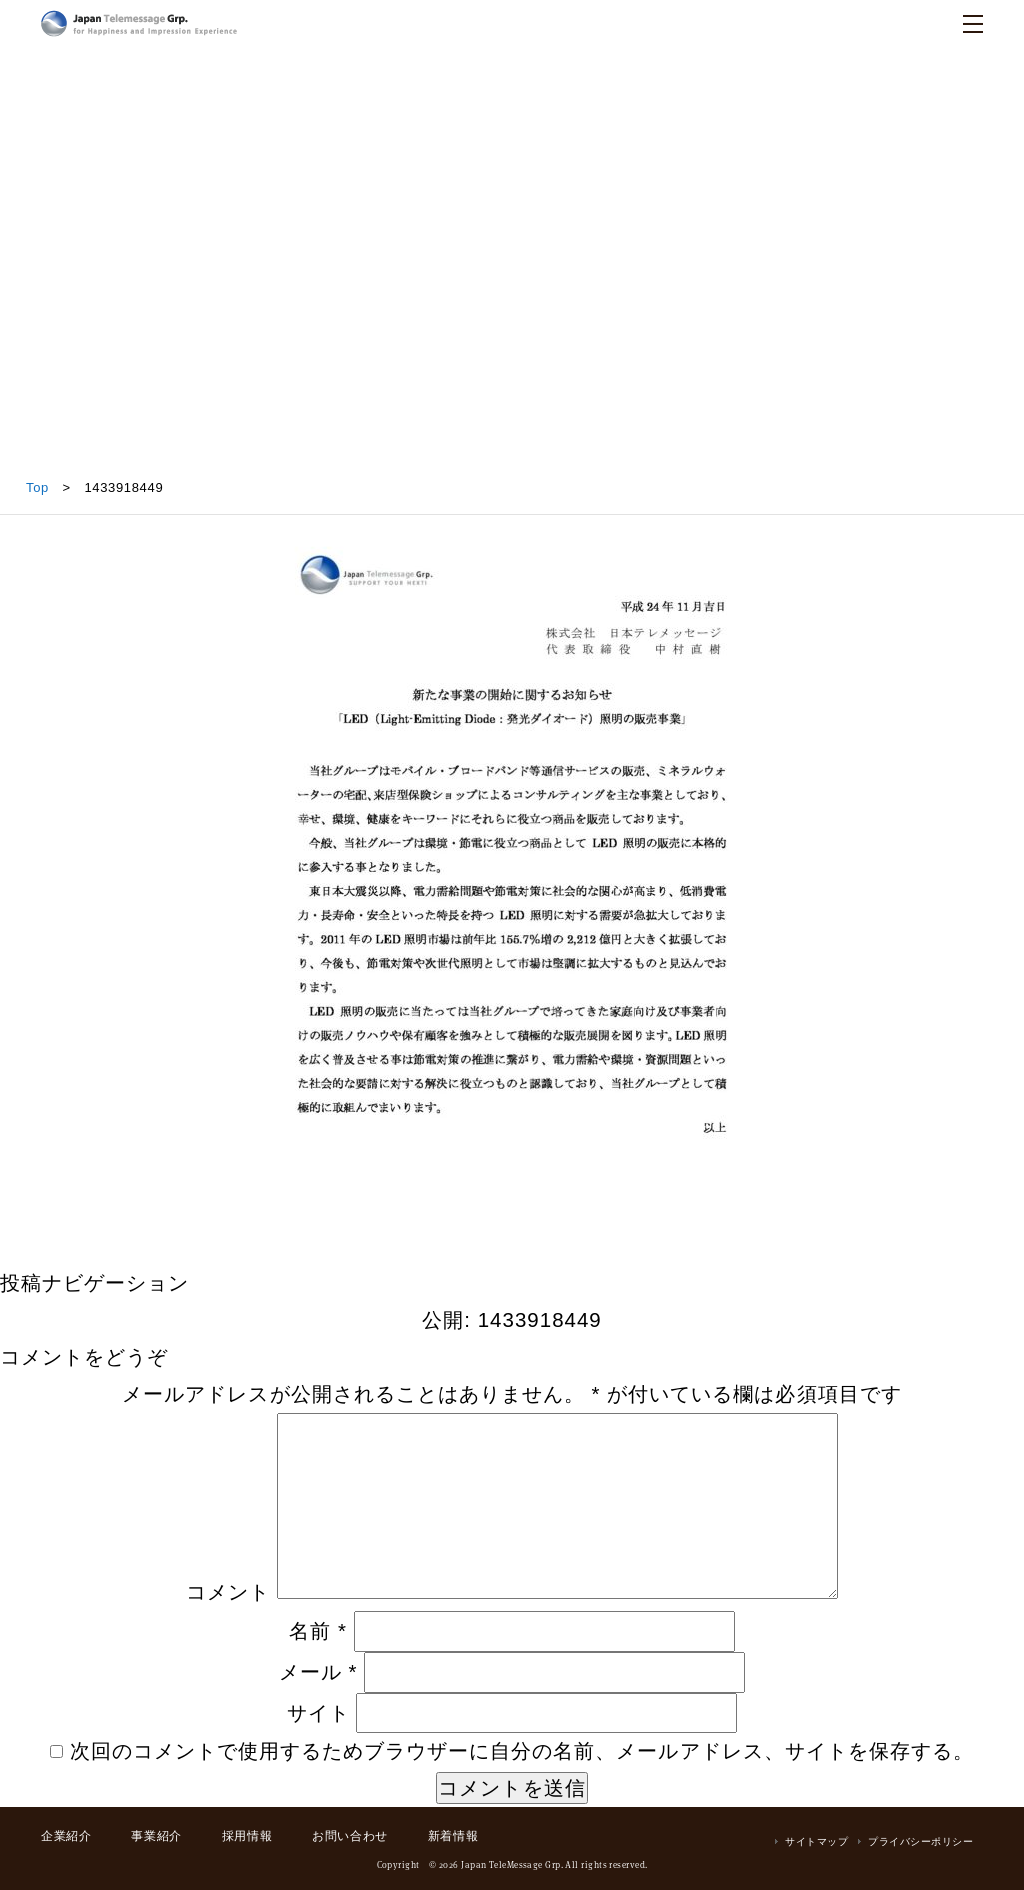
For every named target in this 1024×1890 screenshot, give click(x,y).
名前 (318, 1630)
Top (37, 487)
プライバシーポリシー (920, 1841)
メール (318, 1671)
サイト (318, 1712)
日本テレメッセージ (139, 23)
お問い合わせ (350, 1836)
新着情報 (453, 1836)
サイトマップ (816, 1841)
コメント (228, 1591)
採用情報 (247, 1836)
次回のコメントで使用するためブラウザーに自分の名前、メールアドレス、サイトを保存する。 (522, 1750)
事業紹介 (156, 1836)
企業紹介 (66, 1836)
